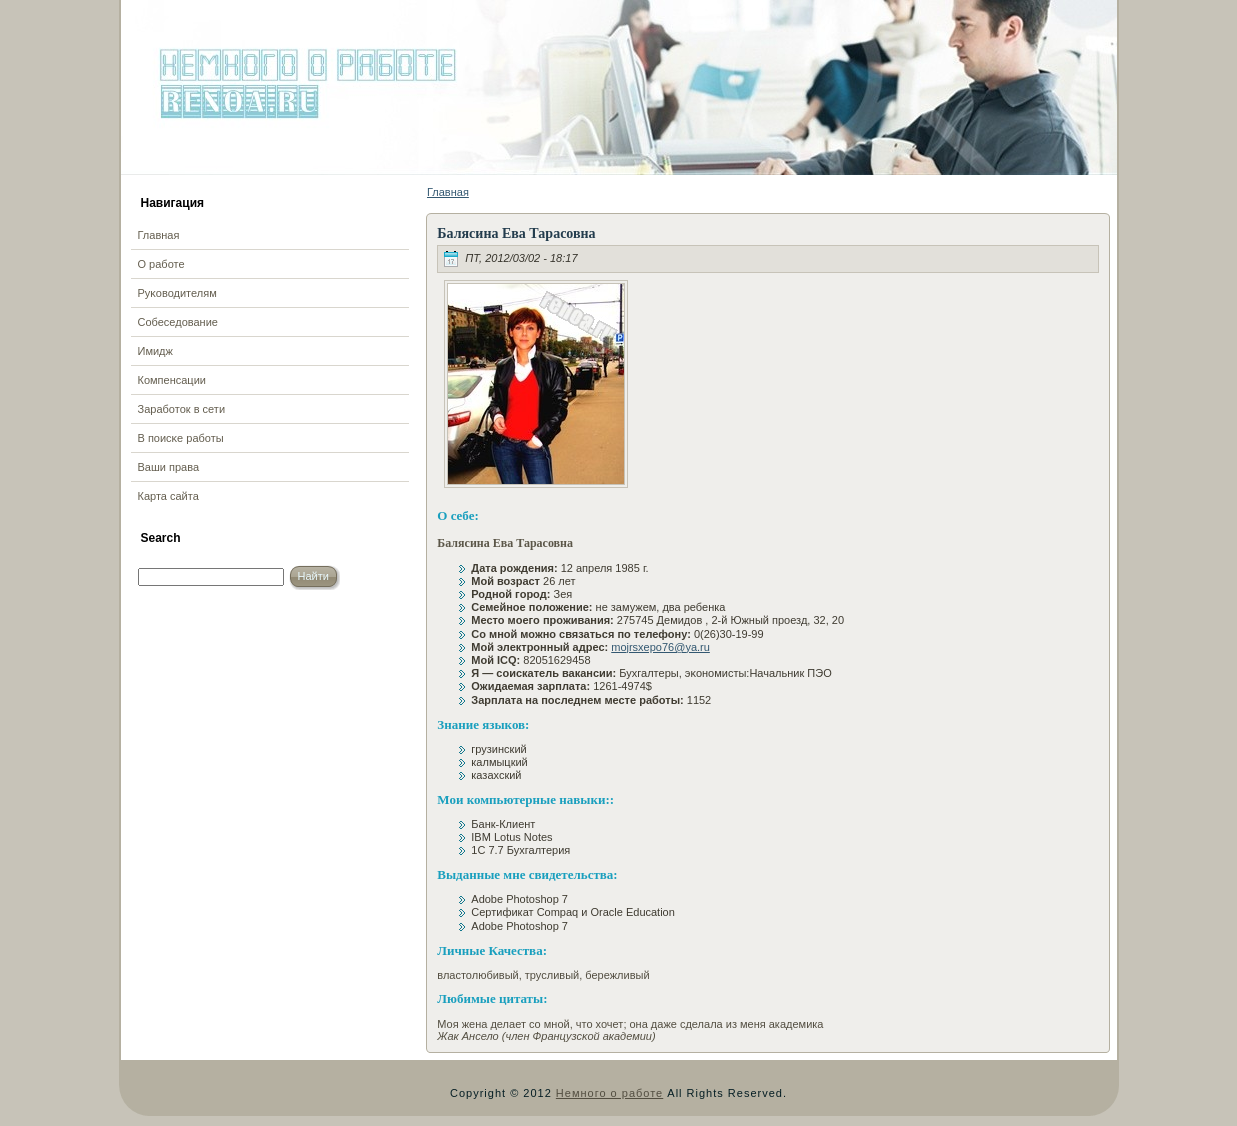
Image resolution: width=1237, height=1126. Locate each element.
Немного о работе (609, 1093)
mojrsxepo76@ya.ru (660, 647)
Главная (448, 192)
